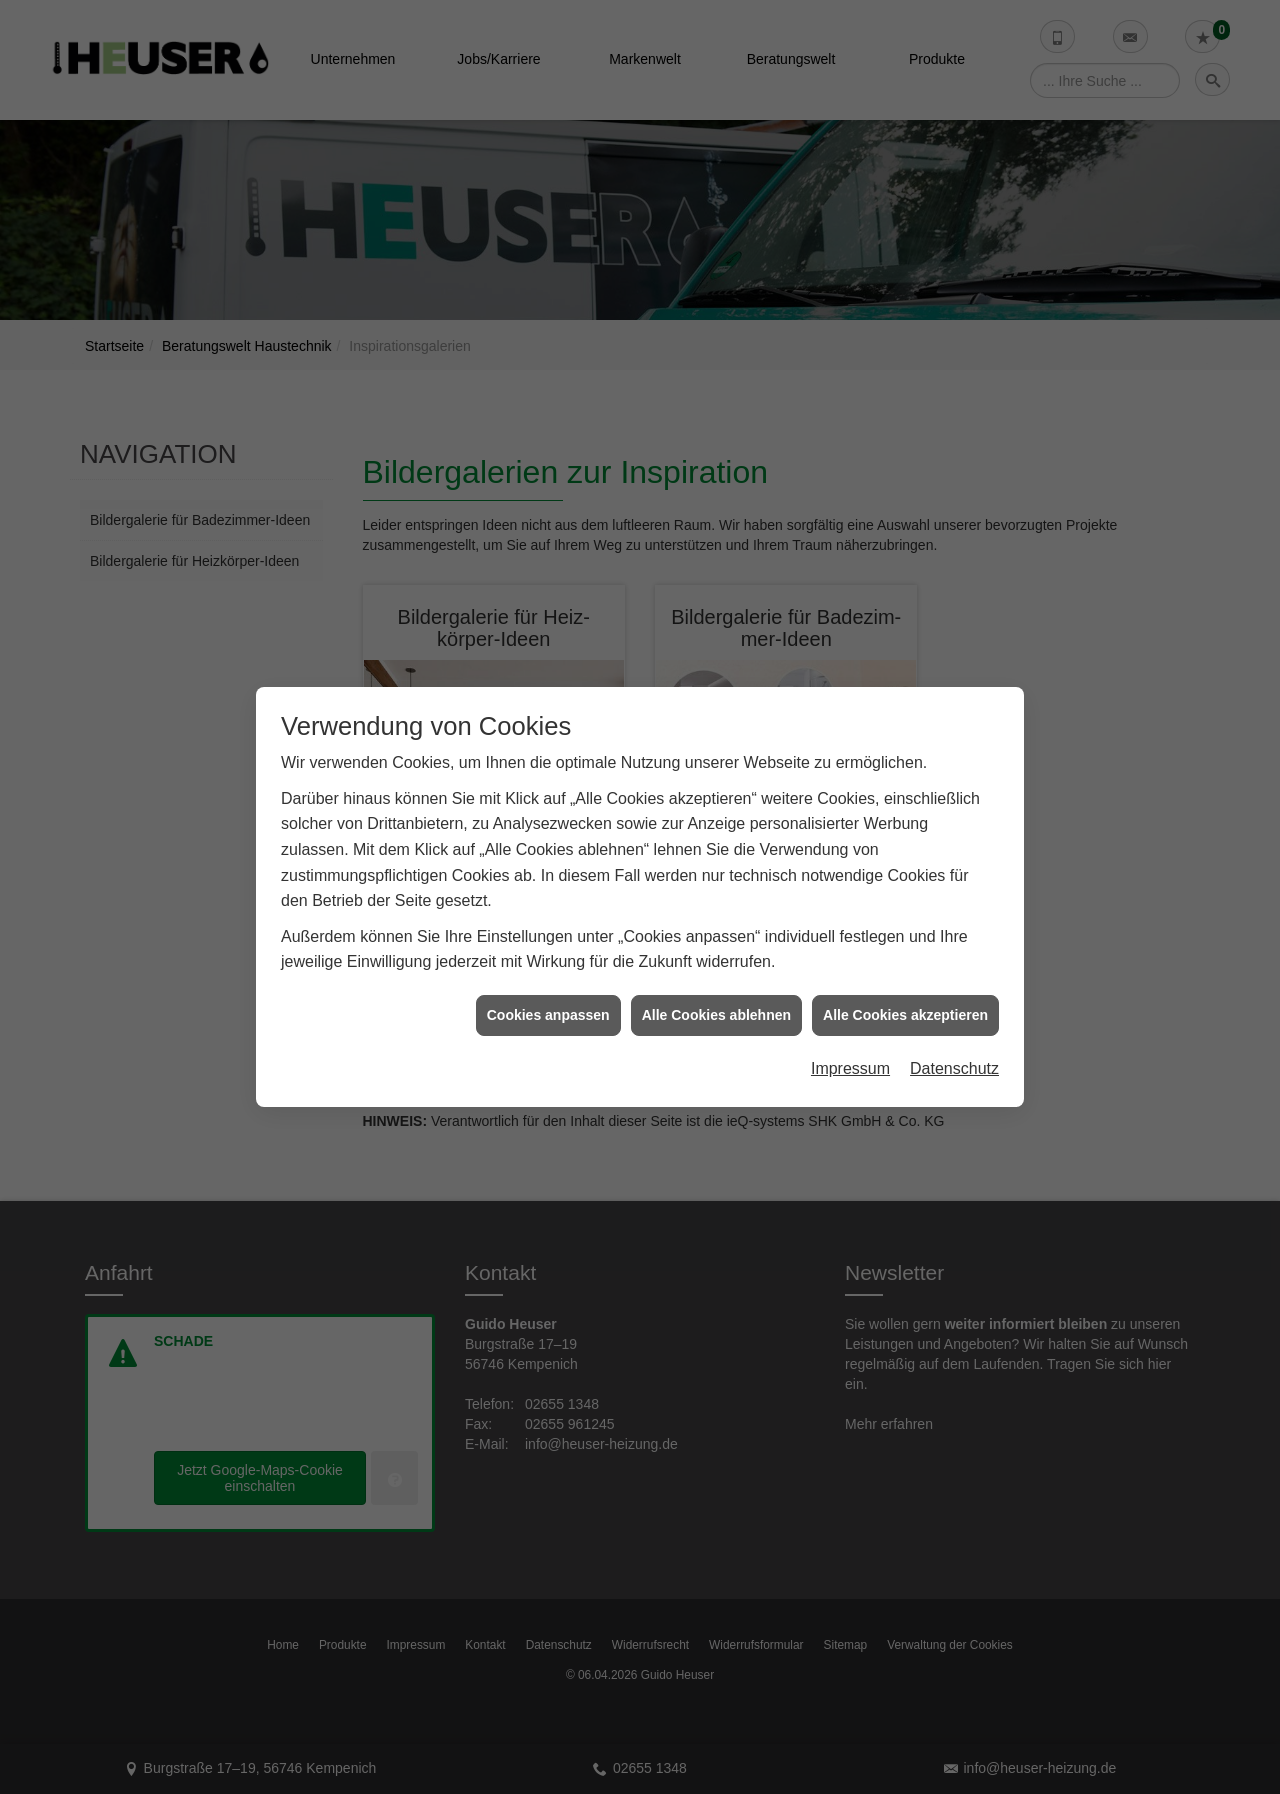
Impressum (850, 1016)
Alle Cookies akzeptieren (905, 962)
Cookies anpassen (548, 962)
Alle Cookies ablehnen (716, 962)
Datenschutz (954, 1016)
